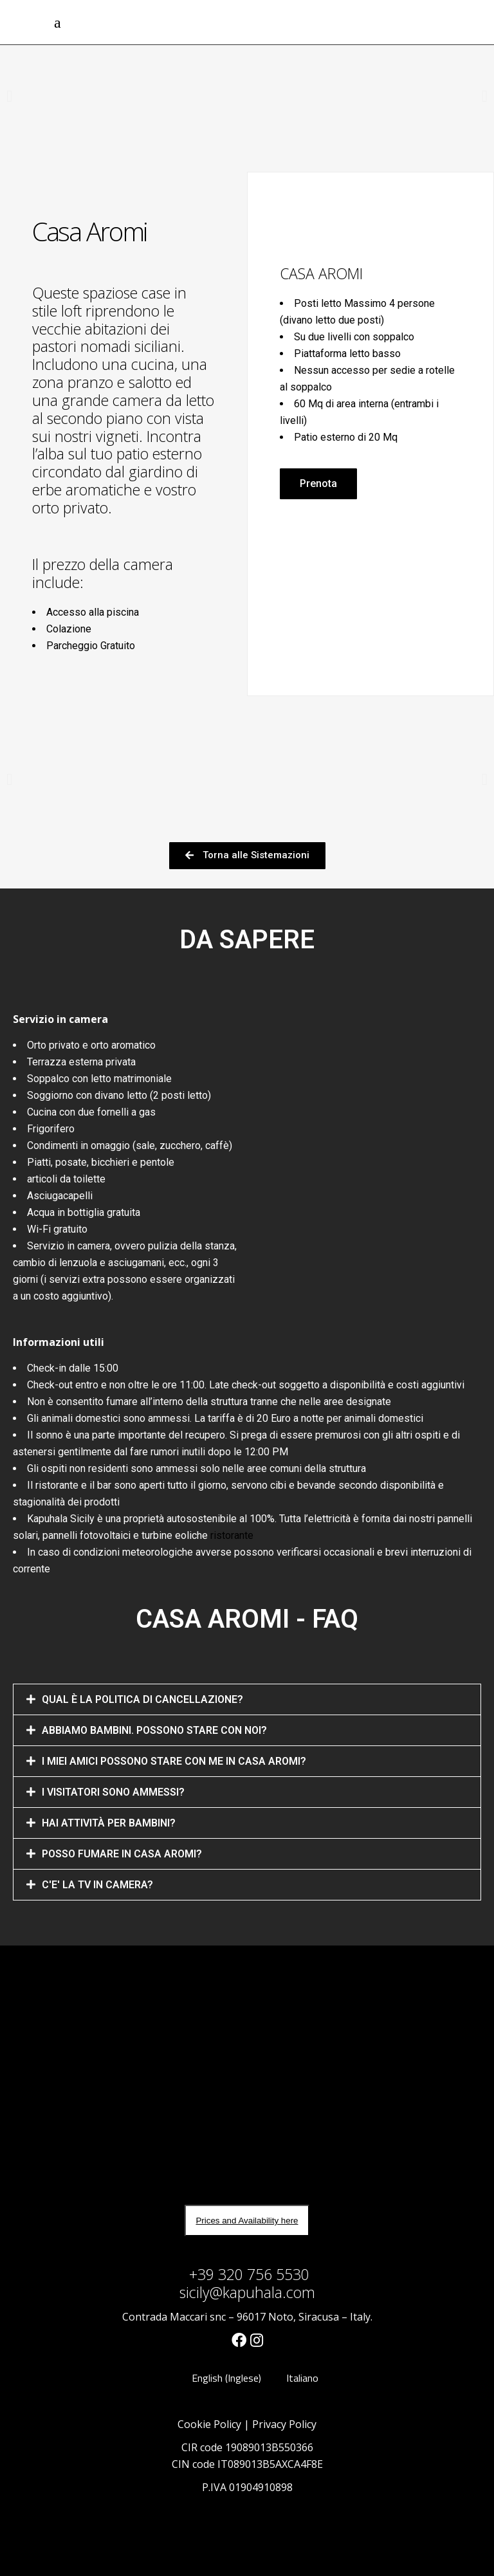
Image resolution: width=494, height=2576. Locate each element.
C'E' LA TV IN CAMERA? (97, 1885)
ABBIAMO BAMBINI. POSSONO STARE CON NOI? (154, 1730)
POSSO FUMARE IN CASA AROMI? (122, 1854)
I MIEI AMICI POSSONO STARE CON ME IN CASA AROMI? (174, 1761)
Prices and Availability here (247, 2220)
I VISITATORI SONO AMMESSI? (113, 1792)
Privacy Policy (284, 2424)
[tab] (247, 1699)
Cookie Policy (209, 2424)
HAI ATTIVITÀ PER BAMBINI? (109, 1823)
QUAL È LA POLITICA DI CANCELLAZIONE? (142, 1699)
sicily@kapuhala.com (247, 2292)
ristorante (231, 1535)
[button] (318, 483)
